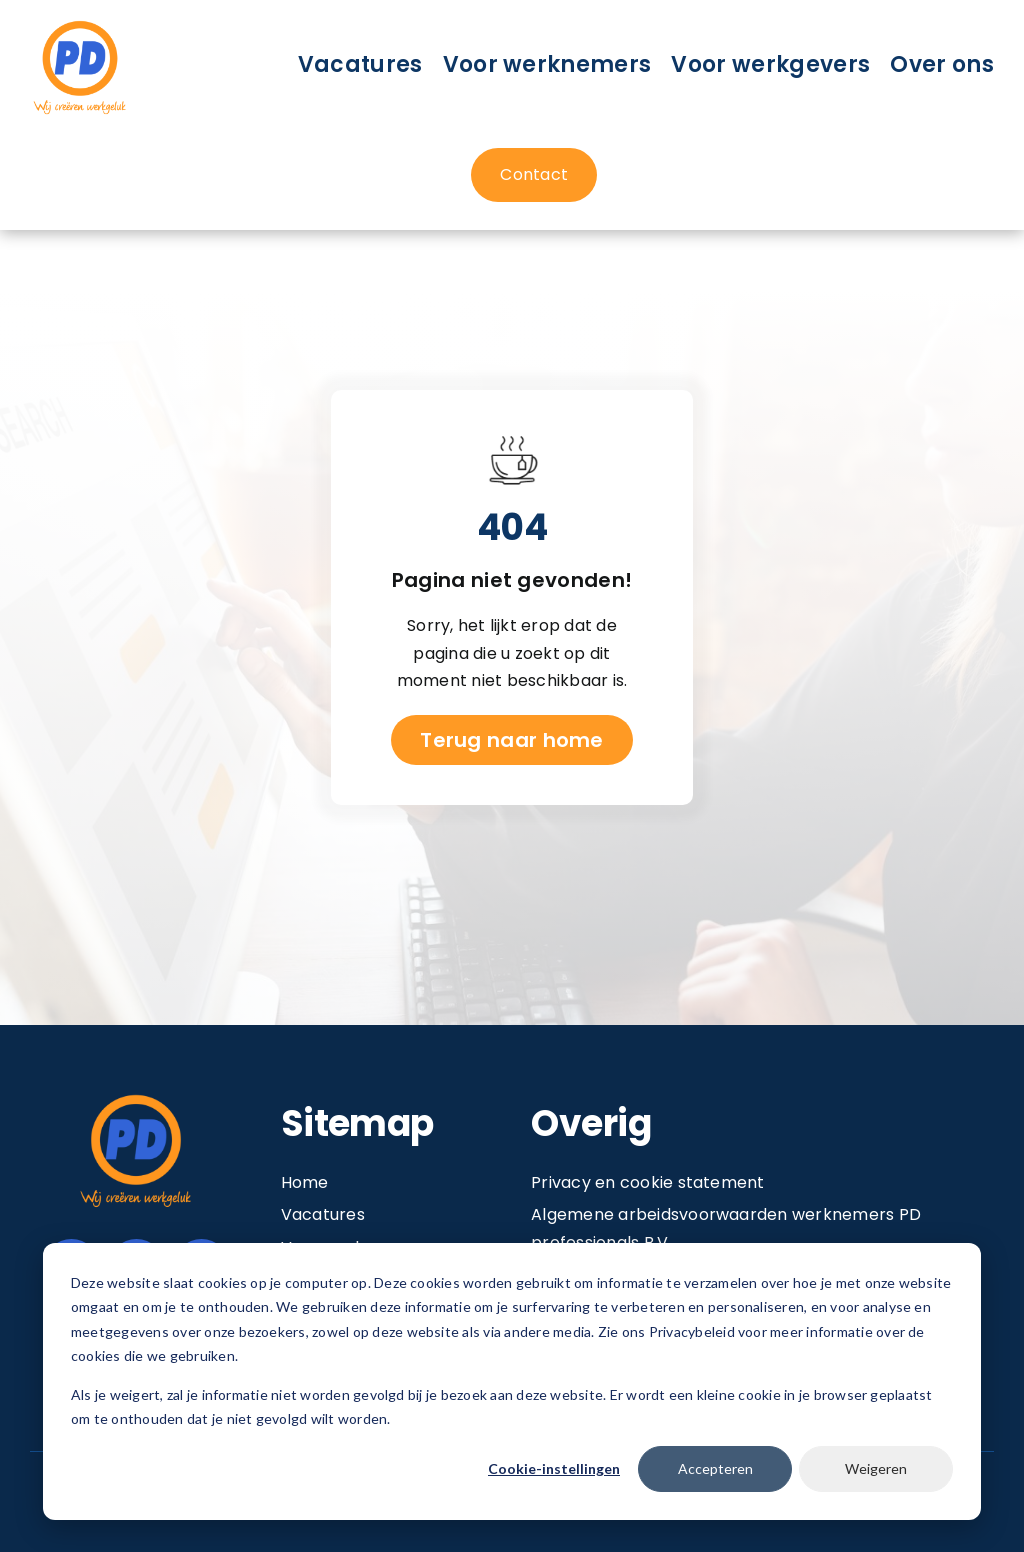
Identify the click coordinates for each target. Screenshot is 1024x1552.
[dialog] (512, 1381)
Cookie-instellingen (554, 1468)
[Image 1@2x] (80, 23)
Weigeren (876, 1468)
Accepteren (715, 1468)
